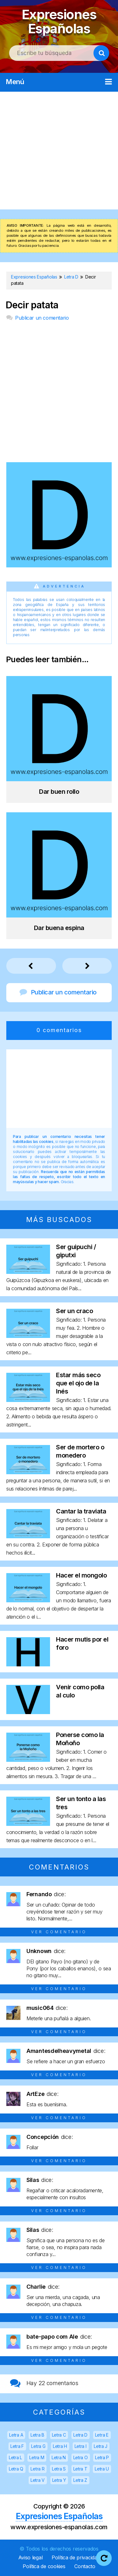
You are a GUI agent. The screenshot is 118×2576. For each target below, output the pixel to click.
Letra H (60, 2446)
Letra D (80, 2435)
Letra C (59, 2435)
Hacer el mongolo (81, 1575)
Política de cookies (44, 2566)
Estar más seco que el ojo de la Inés (78, 1383)
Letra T (80, 2468)
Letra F (17, 2446)
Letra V (38, 2480)
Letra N (59, 2457)
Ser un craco (74, 1311)
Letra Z (80, 2480)
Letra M (36, 2457)
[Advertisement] (59, 150)
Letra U (102, 2468)
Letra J (100, 2446)
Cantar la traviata (81, 1511)
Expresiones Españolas (59, 21)
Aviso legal (30, 2557)
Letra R (37, 2468)
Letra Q (16, 2468)
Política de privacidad (76, 2557)
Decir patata (32, 305)
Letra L (15, 2457)
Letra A (16, 2435)
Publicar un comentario (42, 318)
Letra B (37, 2435)
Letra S (59, 2468)
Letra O (80, 2457)
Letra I (81, 2446)
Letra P (102, 2457)
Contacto (84, 2566)
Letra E (102, 2435)
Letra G (38, 2446)
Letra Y (59, 2480)
